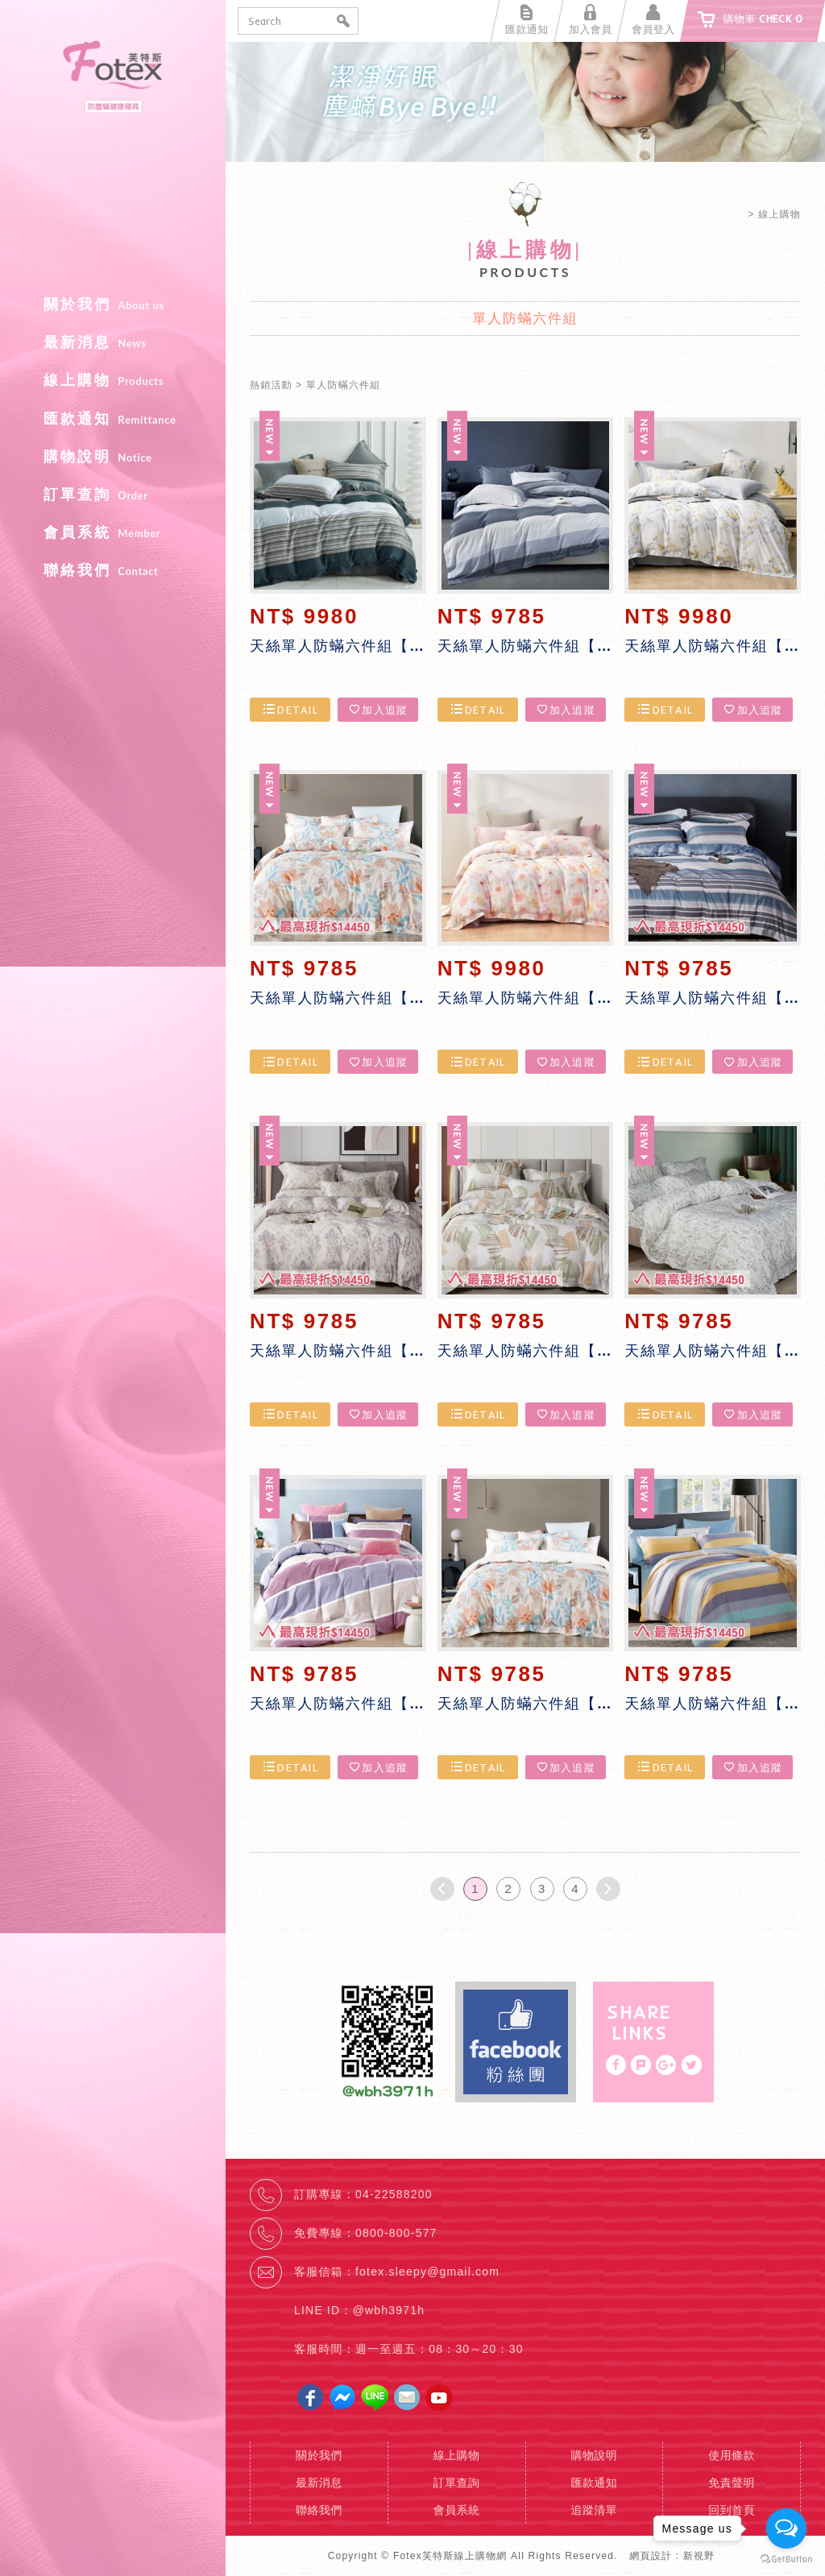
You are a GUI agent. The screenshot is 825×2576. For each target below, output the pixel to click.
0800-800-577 (396, 2232)
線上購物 (113, 380)
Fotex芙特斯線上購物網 (113, 161)
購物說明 (113, 457)
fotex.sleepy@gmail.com (427, 2271)
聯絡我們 (113, 570)
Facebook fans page (515, 2042)
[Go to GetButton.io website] (786, 2559)
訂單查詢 (113, 495)
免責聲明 (731, 2482)
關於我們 (113, 304)
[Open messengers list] (786, 2528)
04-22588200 (394, 2194)
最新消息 (113, 342)
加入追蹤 (378, 709)
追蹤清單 (594, 2510)
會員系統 (113, 532)
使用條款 (731, 2455)
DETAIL (290, 709)
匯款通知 (113, 419)
